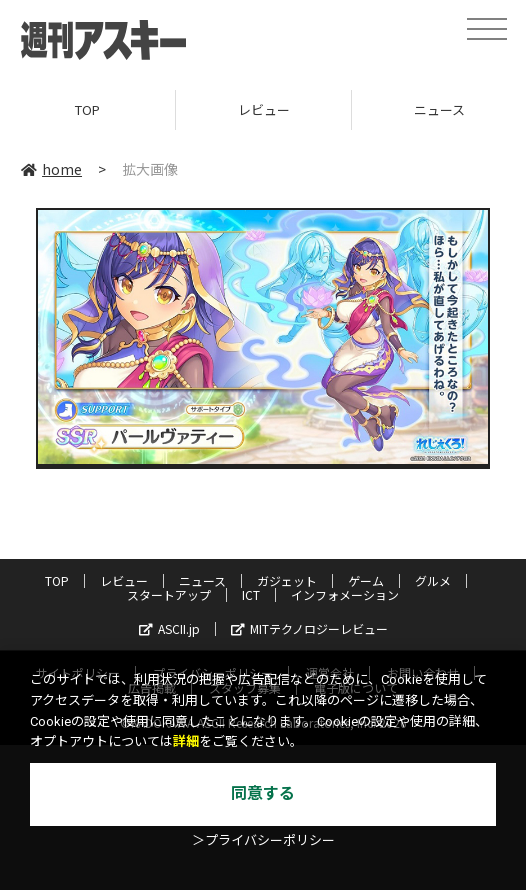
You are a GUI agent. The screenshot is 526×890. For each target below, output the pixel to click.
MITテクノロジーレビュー (309, 628)
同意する (263, 793)
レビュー (264, 109)
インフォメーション (345, 594)
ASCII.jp (169, 628)
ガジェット (287, 580)
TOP (87, 109)
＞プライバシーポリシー (263, 840)
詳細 (186, 741)
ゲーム (366, 580)
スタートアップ (169, 594)
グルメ (433, 580)
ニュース (202, 580)
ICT (251, 594)
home (51, 169)
